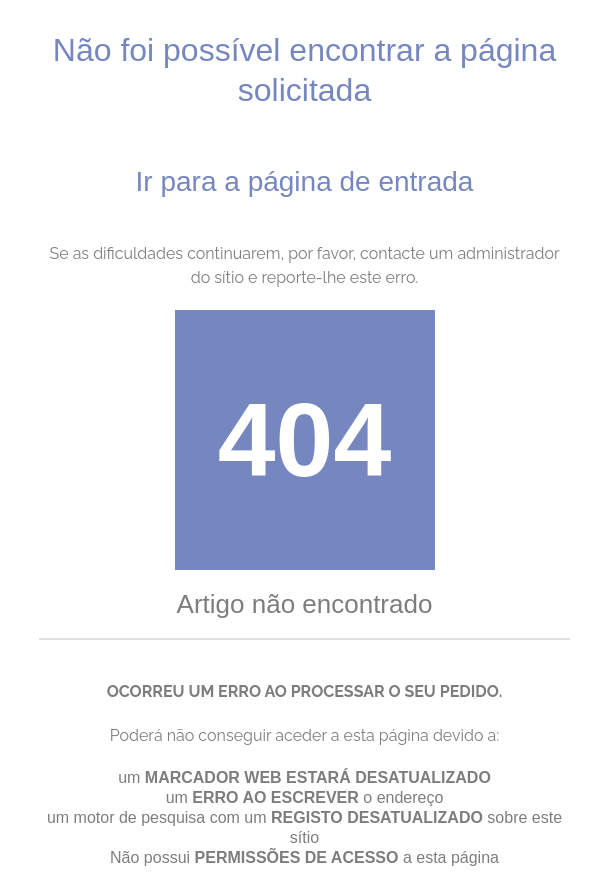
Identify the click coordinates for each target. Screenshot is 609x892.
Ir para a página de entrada (305, 181)
